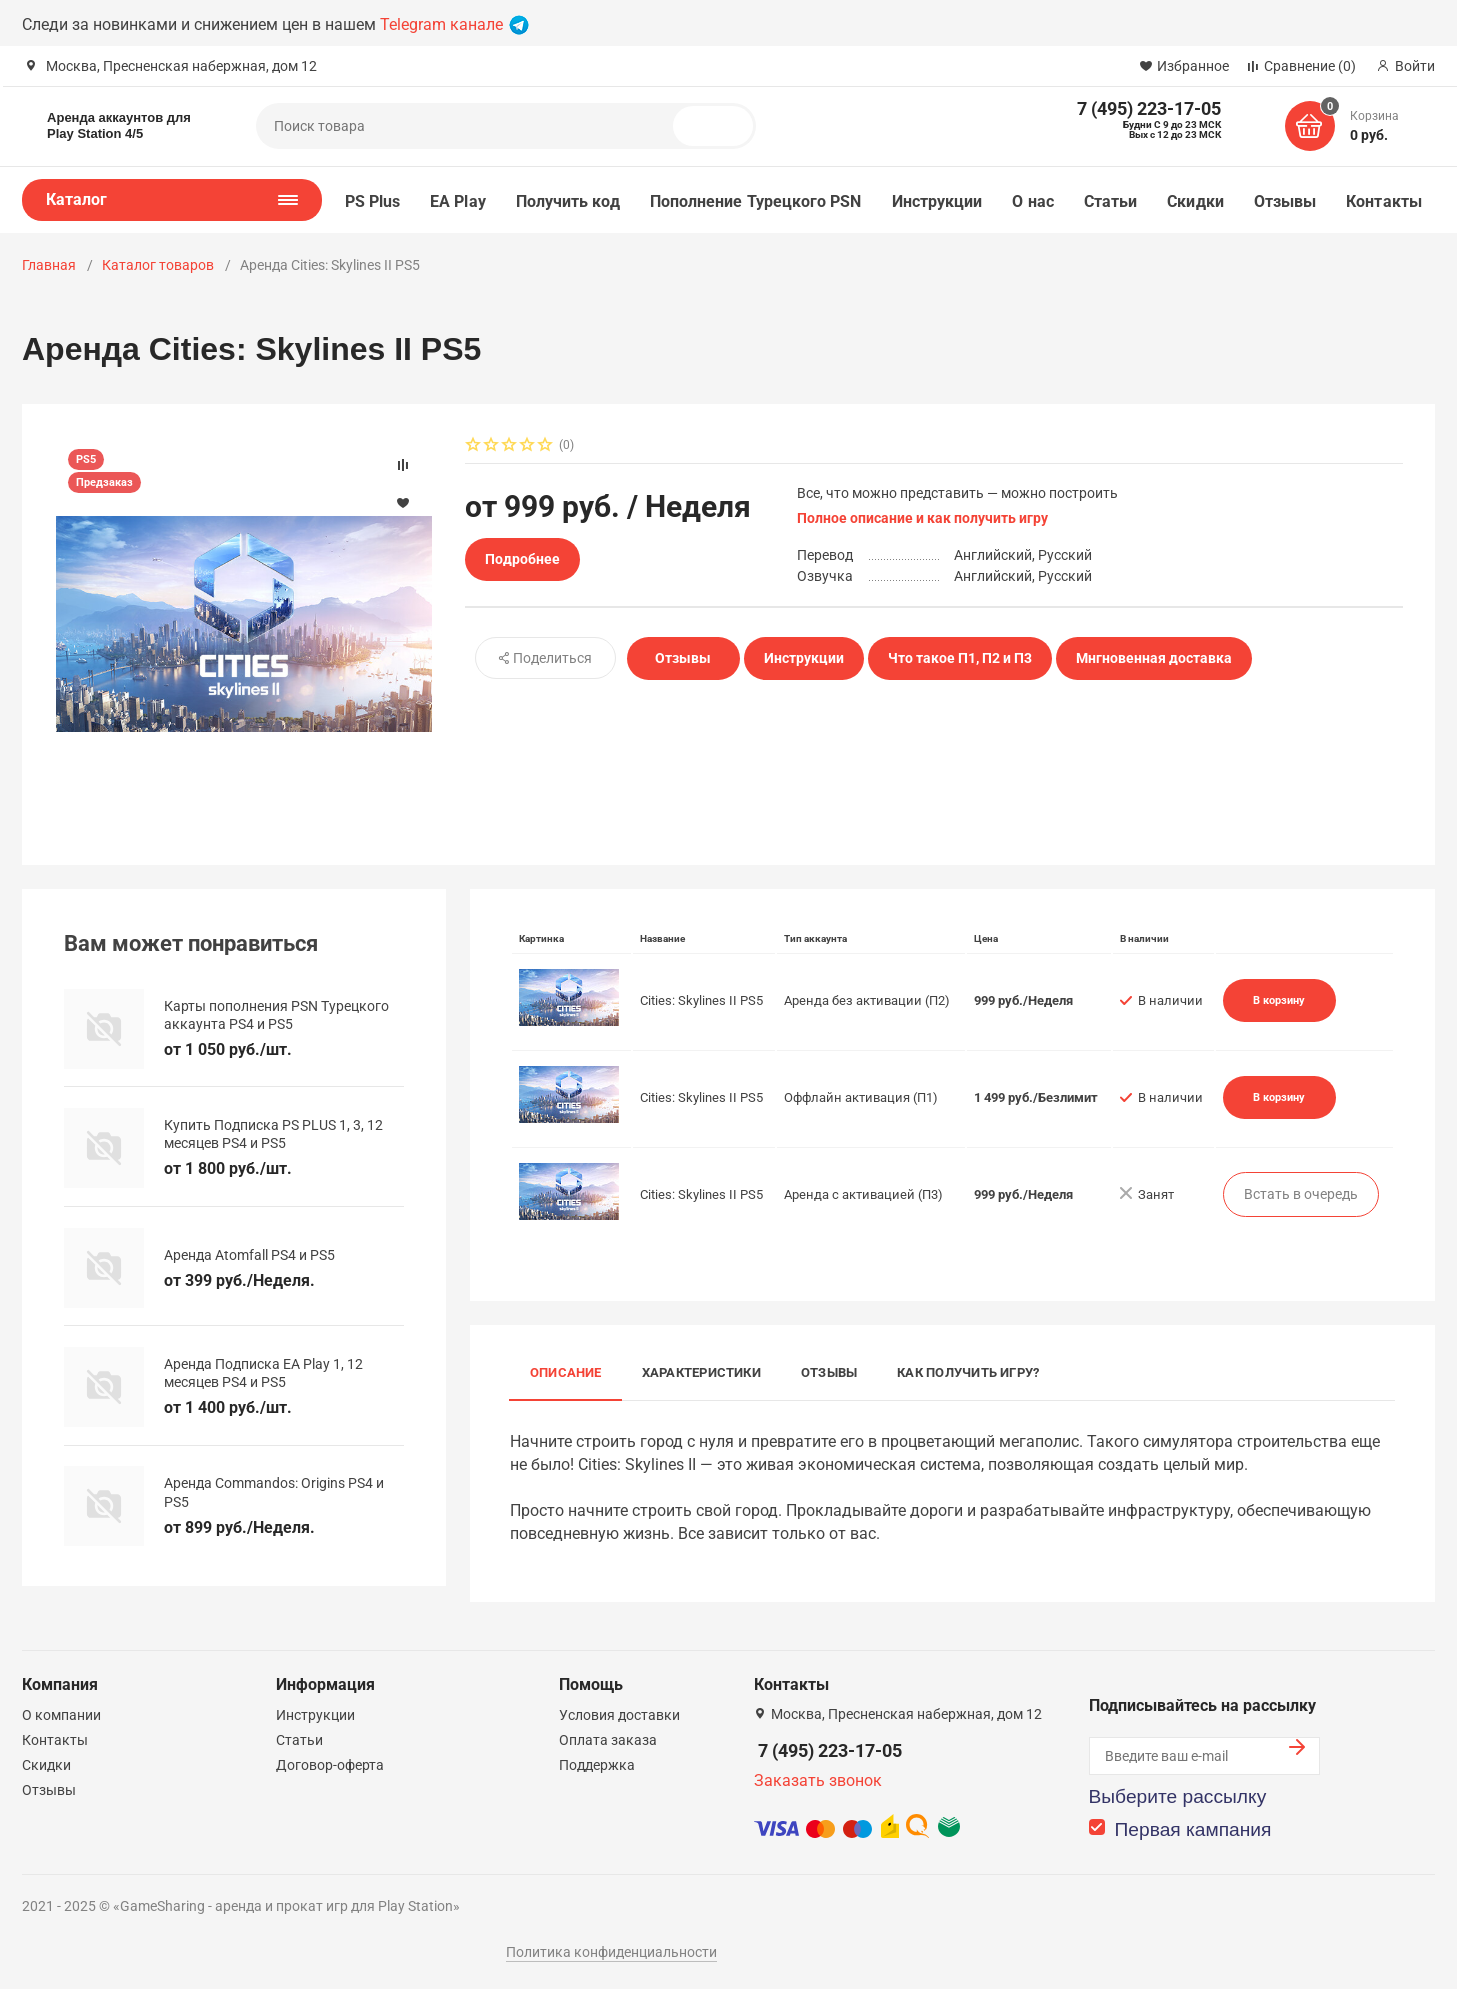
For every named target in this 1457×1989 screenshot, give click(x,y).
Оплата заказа (608, 1740)
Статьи (1110, 201)
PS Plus (373, 201)
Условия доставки (619, 1715)
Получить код (568, 201)
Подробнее (522, 559)
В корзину (1279, 1000)
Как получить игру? (968, 1372)
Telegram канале (454, 24)
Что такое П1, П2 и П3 (960, 658)
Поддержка (597, 1765)
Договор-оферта (330, 1765)
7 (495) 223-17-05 (830, 1750)
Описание (566, 1372)
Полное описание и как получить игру (922, 518)
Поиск (721, 126)
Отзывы (1285, 201)
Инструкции (937, 201)
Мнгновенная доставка (1154, 658)
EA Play (458, 201)
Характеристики (701, 1372)
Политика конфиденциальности (611, 1952)
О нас (1032, 201)
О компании (61, 1715)
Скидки (1195, 201)
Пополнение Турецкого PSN (756, 201)
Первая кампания (1193, 1829)
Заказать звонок (818, 1780)
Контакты (1384, 201)
